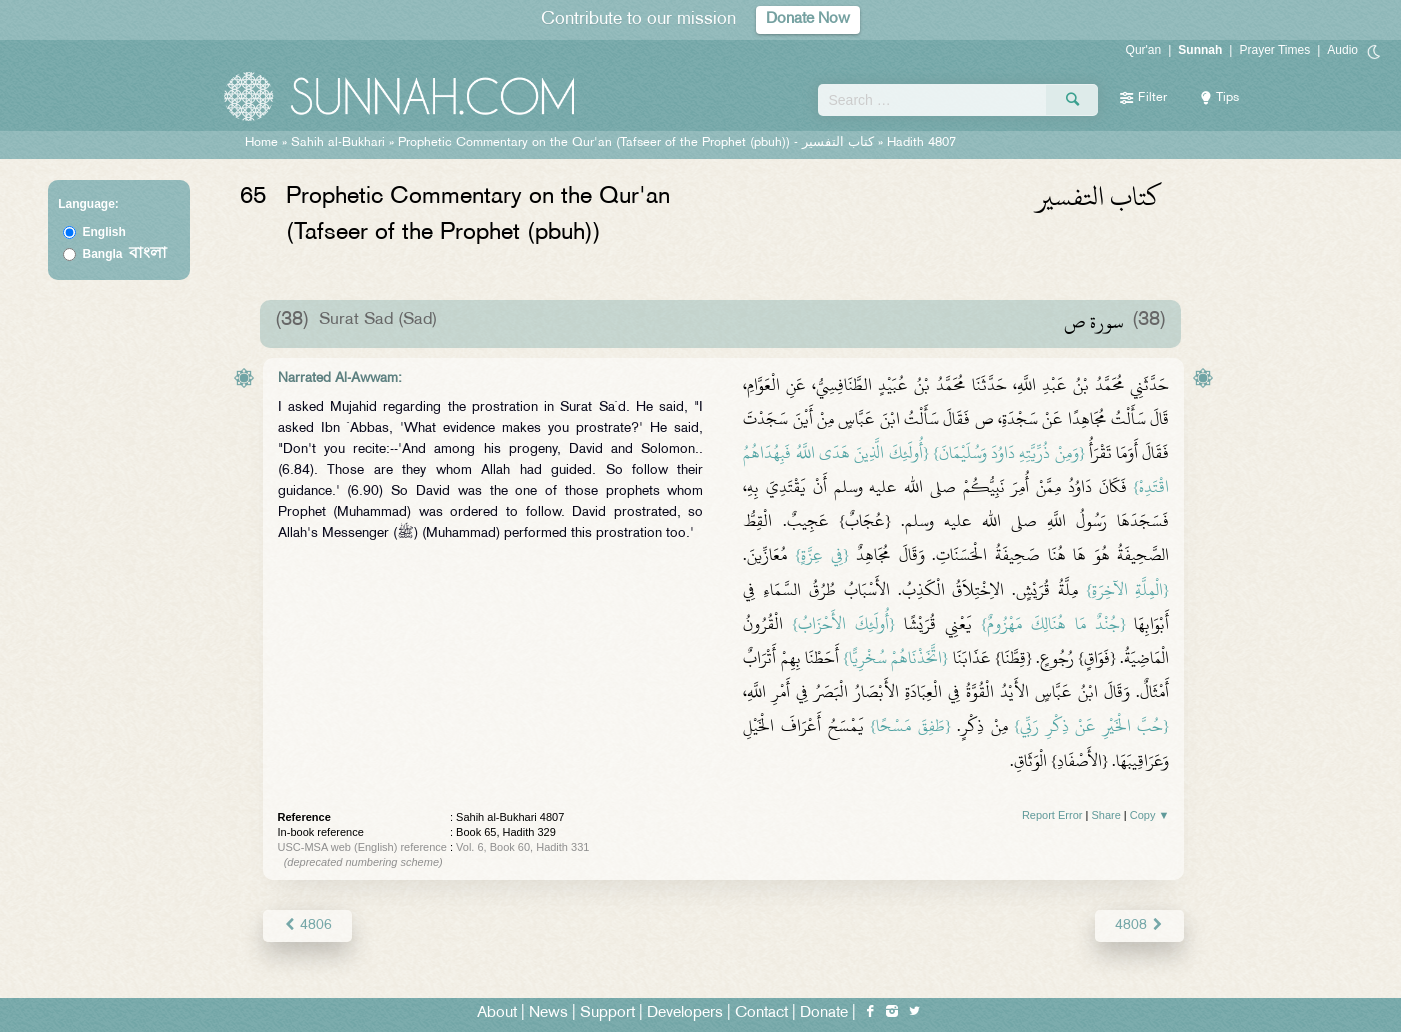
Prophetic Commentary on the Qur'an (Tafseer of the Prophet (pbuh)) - (638, 143)
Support (607, 1013)
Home (261, 143)
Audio (1342, 50)
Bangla (124, 254)
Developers (685, 1013)
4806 (307, 925)
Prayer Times (1274, 50)
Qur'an (1144, 50)
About (497, 1013)
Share (1105, 815)
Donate (824, 1013)
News (548, 1013)
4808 (1139, 925)
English (103, 232)
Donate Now (808, 19)
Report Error (1052, 815)
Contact (761, 1013)
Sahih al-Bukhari (338, 143)
